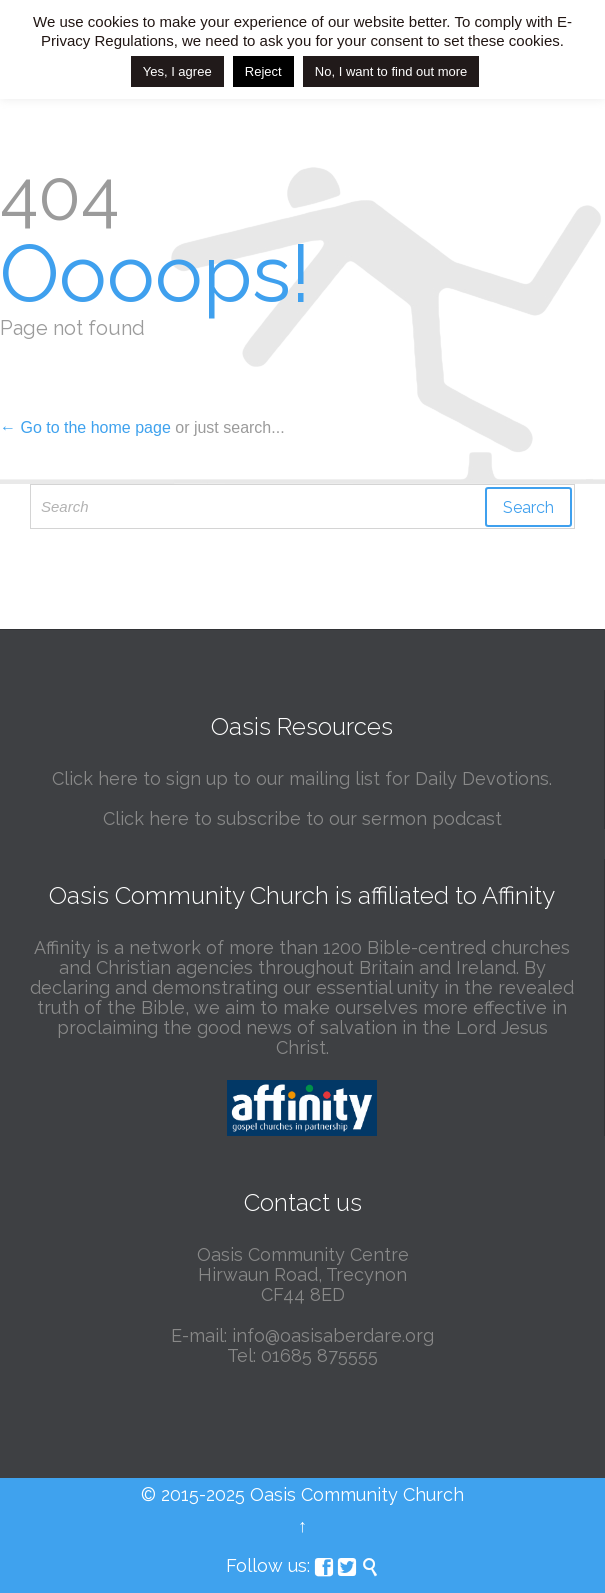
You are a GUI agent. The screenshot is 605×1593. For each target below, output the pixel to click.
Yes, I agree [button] (177, 71)
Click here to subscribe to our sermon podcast (302, 818)
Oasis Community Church (357, 1494)
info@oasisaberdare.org (333, 1335)
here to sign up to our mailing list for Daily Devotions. (325, 778)
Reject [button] (263, 71)
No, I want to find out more (391, 71)
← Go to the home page (85, 427)
